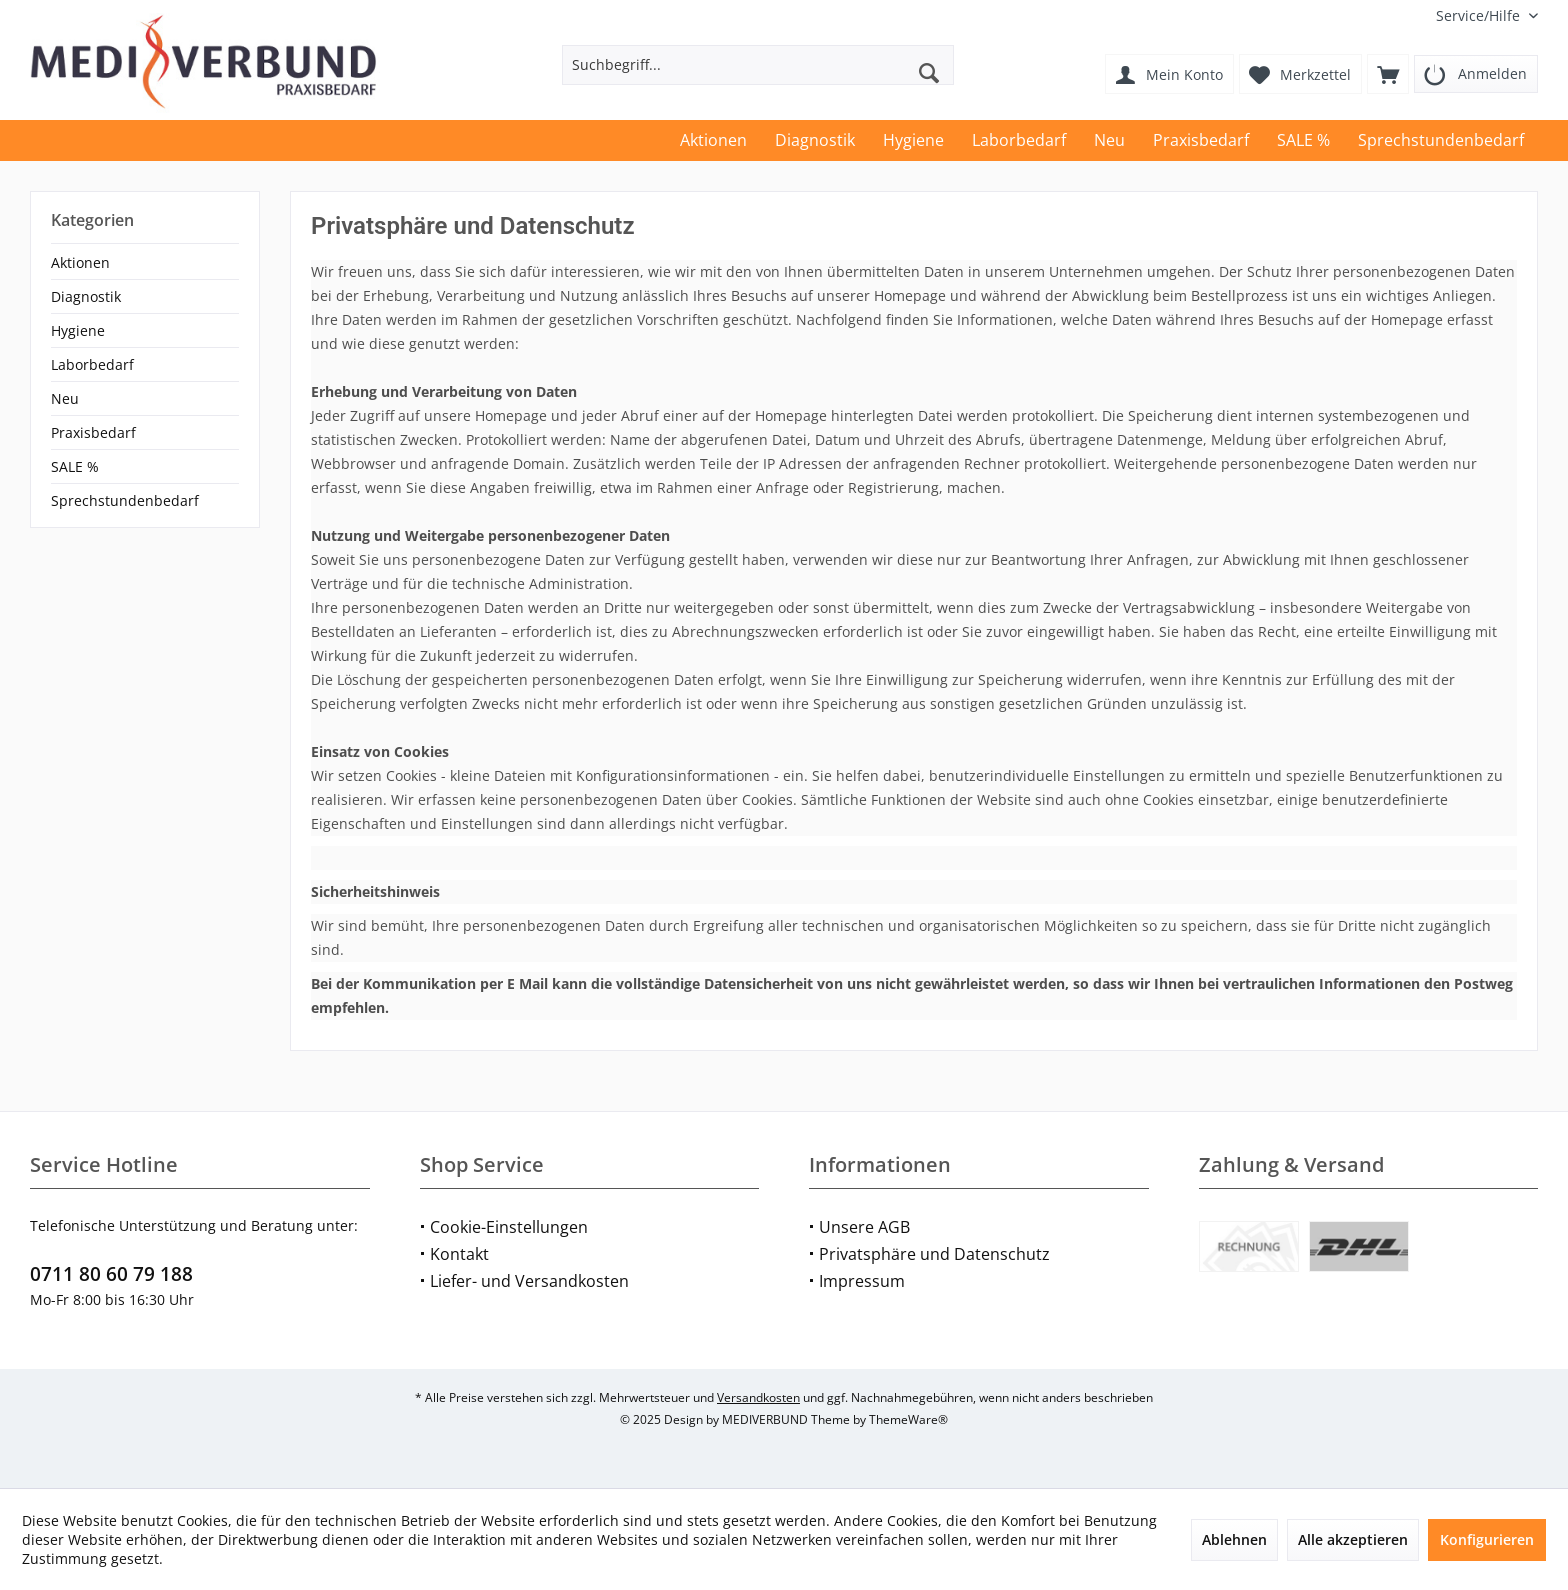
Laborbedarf (92, 364)
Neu (65, 398)
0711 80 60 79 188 (111, 1274)
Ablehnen (1234, 1539)
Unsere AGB (864, 1227)
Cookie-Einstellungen (509, 1227)
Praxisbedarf (93, 432)
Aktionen (80, 262)
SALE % (75, 466)
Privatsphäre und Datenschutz (934, 1254)
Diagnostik (86, 296)
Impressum (862, 1281)
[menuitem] (1479, 15)
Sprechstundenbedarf (125, 500)
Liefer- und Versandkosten (529, 1281)
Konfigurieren (1487, 1539)
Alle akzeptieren (1353, 1539)
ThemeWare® (908, 1419)
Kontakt (459, 1254)
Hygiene (78, 330)
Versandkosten (758, 1397)
